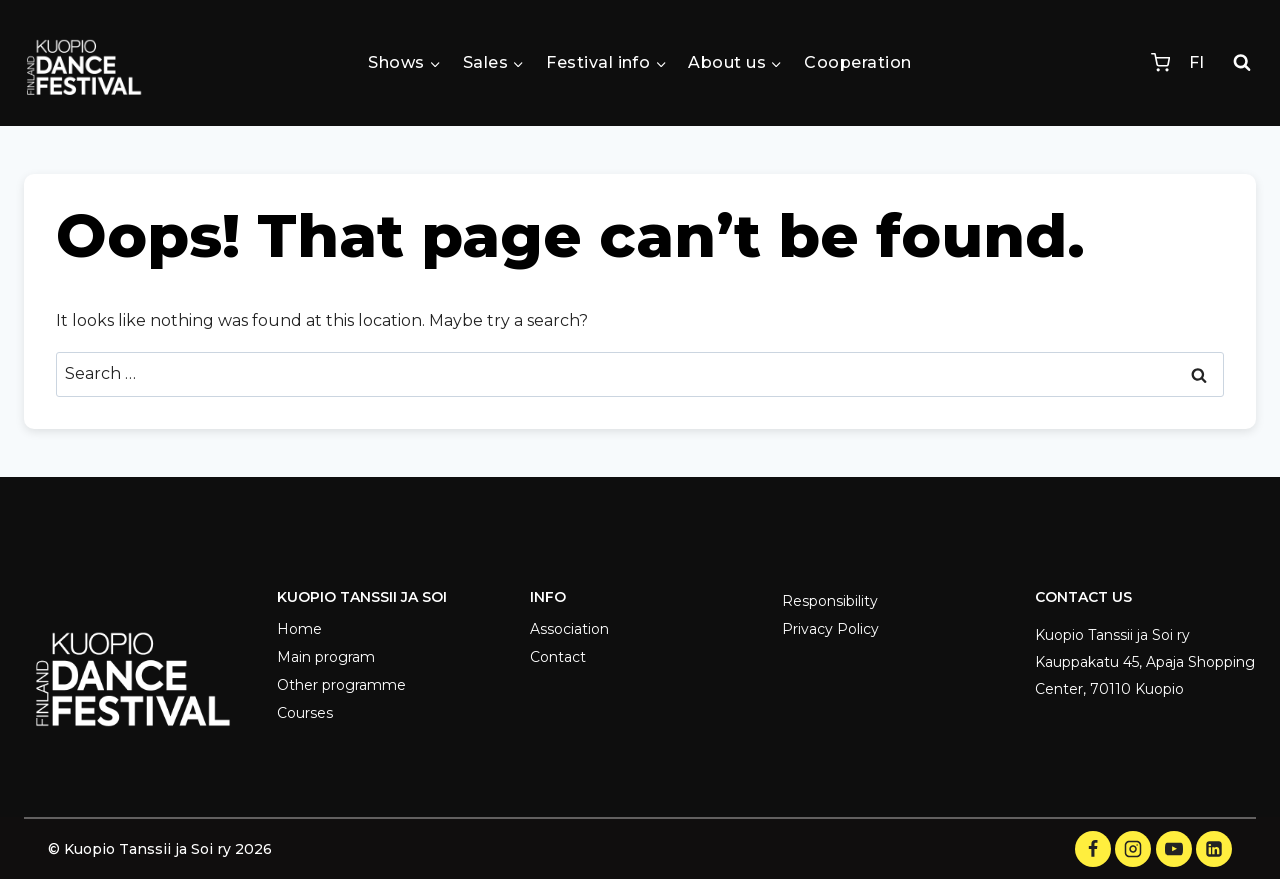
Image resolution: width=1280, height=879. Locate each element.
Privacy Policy (830, 629)
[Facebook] (1093, 849)
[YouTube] (1174, 849)
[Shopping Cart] (1160, 62)
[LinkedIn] (1214, 849)
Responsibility (830, 601)
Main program (326, 657)
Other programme (341, 685)
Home (299, 629)
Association (569, 629)
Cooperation (857, 62)
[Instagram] (1133, 849)
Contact (558, 657)
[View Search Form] (1242, 63)
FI (1196, 62)
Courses (305, 713)
